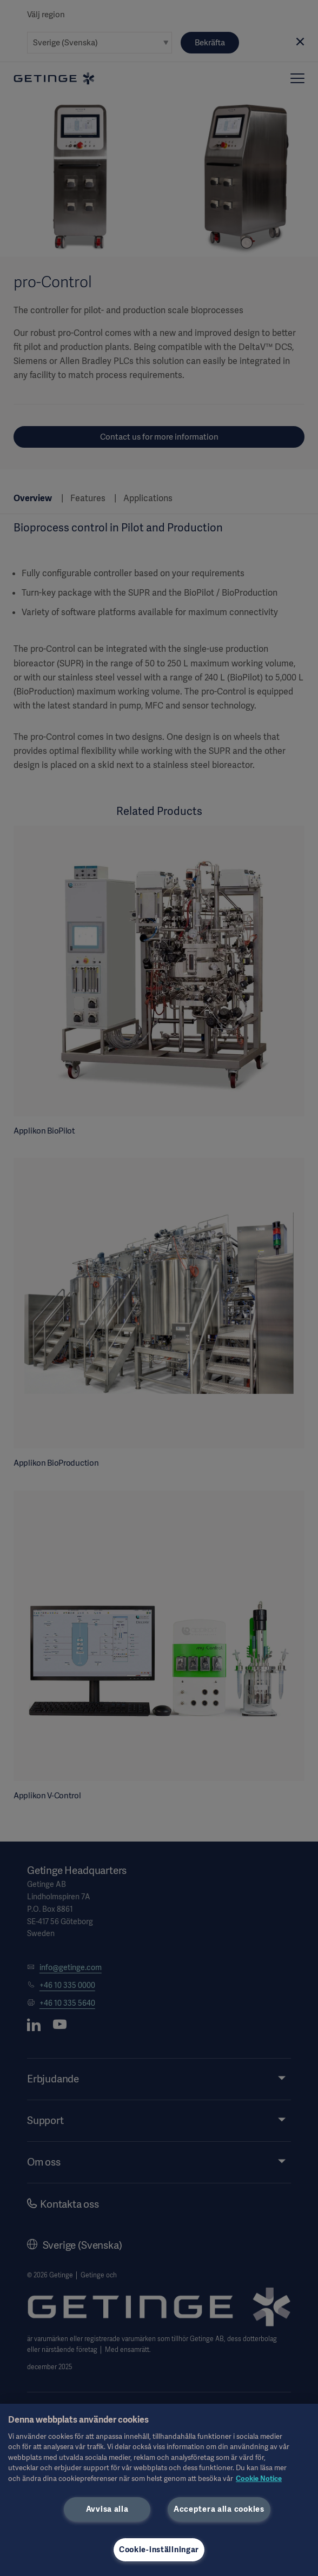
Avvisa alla (107, 2509)
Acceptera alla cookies (219, 2509)
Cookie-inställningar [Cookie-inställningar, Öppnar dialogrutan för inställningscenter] (159, 2549)
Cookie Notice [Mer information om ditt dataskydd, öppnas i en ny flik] (259, 2478)
